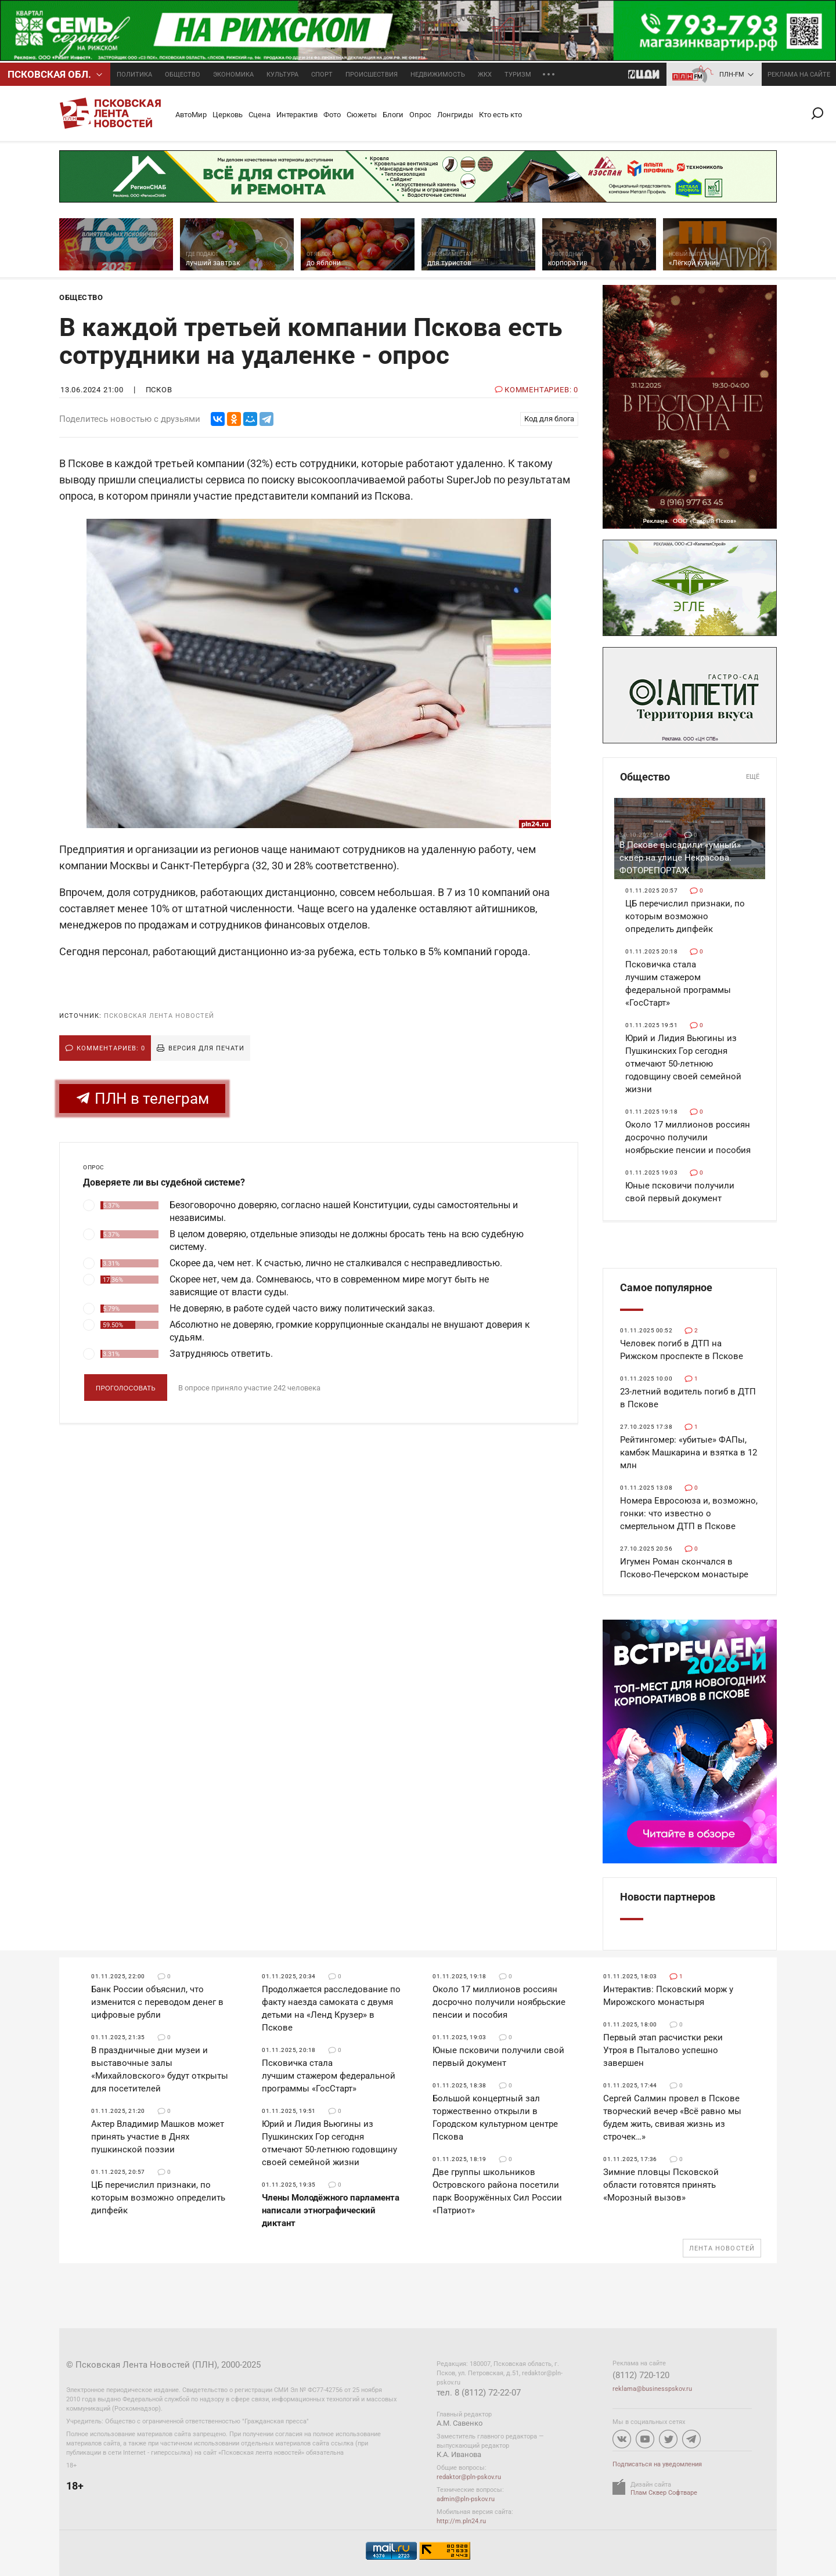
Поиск (822, 113)
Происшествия (371, 74)
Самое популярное (666, 1287)
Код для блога (549, 418)
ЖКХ (485, 74)
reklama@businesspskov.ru (652, 2389)
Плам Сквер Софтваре (663, 2492)
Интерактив (297, 114)
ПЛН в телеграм (142, 1098)
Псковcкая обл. (49, 74)
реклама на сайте (798, 74)
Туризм (518, 74)
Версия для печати (206, 1048)
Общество (182, 74)
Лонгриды (455, 114)
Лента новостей (722, 2248)
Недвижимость (437, 74)
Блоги (393, 114)
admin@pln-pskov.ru (466, 2499)
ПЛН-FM (731, 74)
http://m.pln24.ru (461, 2521)
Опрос (420, 114)
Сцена (259, 114)
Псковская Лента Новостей (159, 1016)
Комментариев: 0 (111, 1048)
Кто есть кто (500, 114)
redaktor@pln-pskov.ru (469, 2477)
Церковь (227, 114)
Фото (332, 114)
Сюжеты (362, 114)
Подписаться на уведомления (657, 2464)
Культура (282, 74)
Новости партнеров (667, 1897)
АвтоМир (191, 114)
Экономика (233, 74)
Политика (134, 74)
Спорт (322, 74)
